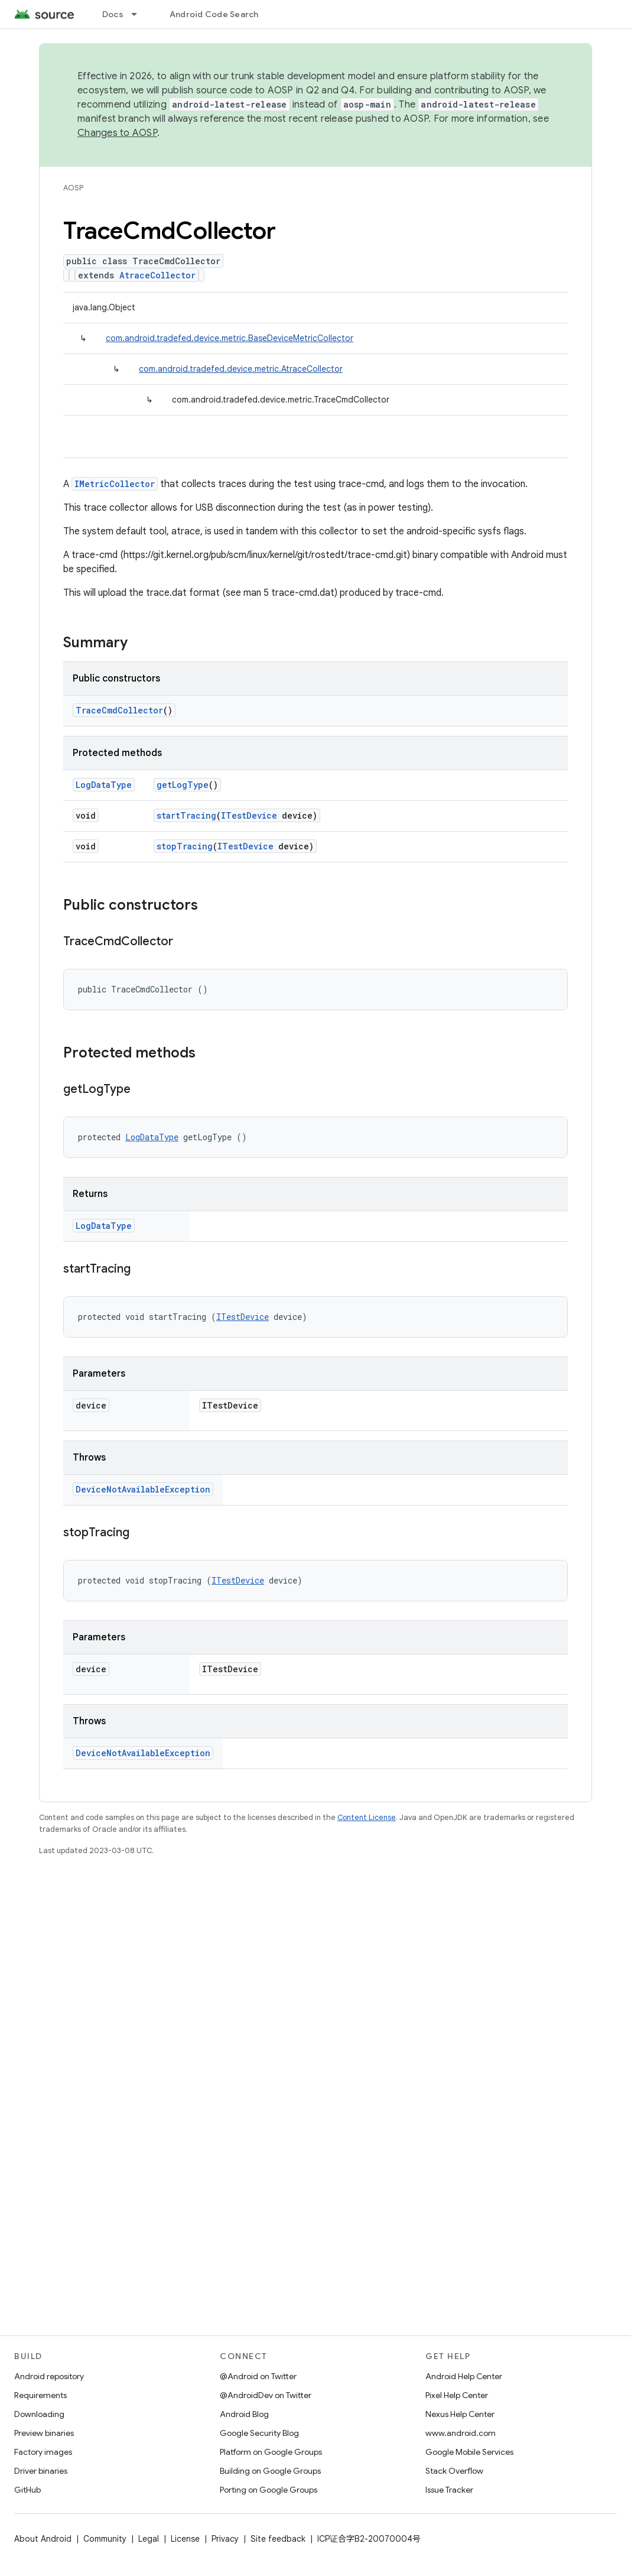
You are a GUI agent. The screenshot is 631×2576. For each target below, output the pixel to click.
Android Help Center (463, 2376)
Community (104, 2538)
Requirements (40, 2395)
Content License (366, 1817)
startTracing (186, 815)
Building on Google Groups (270, 2470)
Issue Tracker (449, 2489)
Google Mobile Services (469, 2452)
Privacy (225, 2538)
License (185, 2538)
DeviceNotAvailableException (143, 1489)
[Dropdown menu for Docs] (139, 14)
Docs (112, 14)
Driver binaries (40, 2470)
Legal (148, 2538)
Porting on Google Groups (268, 2489)
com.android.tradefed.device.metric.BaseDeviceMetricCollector (229, 338)
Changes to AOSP (117, 133)
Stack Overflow (454, 2470)
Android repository (49, 2376)
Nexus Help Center (460, 2414)
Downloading (39, 2414)
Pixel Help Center (456, 2395)
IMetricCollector (114, 483)
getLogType (183, 784)
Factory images (43, 2452)
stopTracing (185, 846)
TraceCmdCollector (119, 710)
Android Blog (244, 2414)
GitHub (27, 2489)
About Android (42, 2538)
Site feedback (278, 2538)
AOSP (73, 188)
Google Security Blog (259, 2433)
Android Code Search (214, 14)
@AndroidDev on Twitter (265, 2395)
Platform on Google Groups (271, 2452)
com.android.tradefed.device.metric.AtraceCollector (241, 369)
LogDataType (104, 784)
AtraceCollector (157, 275)
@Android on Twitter (258, 2376)
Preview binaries (44, 2433)
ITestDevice (249, 815)
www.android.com (460, 2433)
